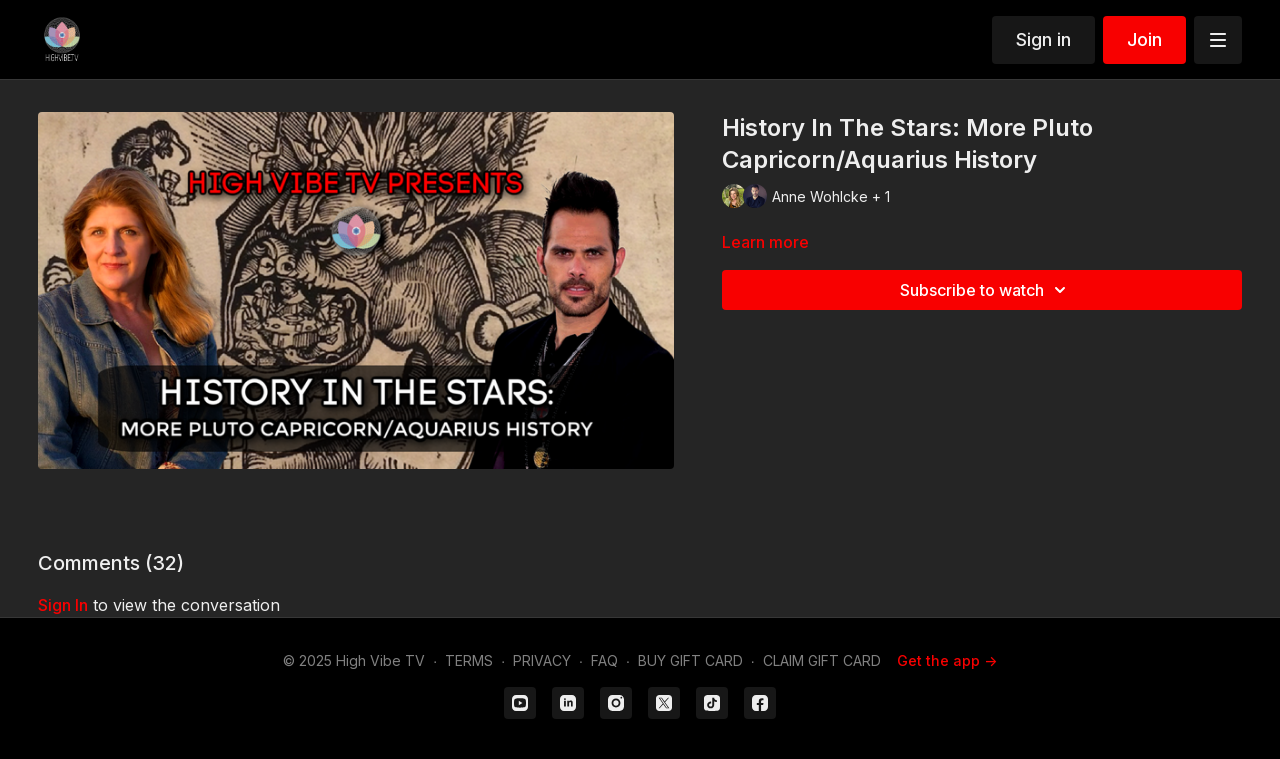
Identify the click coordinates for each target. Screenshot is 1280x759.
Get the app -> (947, 660)
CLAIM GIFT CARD (822, 660)
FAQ (604, 660)
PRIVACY (542, 660)
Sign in (1043, 39)
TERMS (469, 660)
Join (1144, 39)
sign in (63, 605)
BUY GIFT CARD (690, 660)
